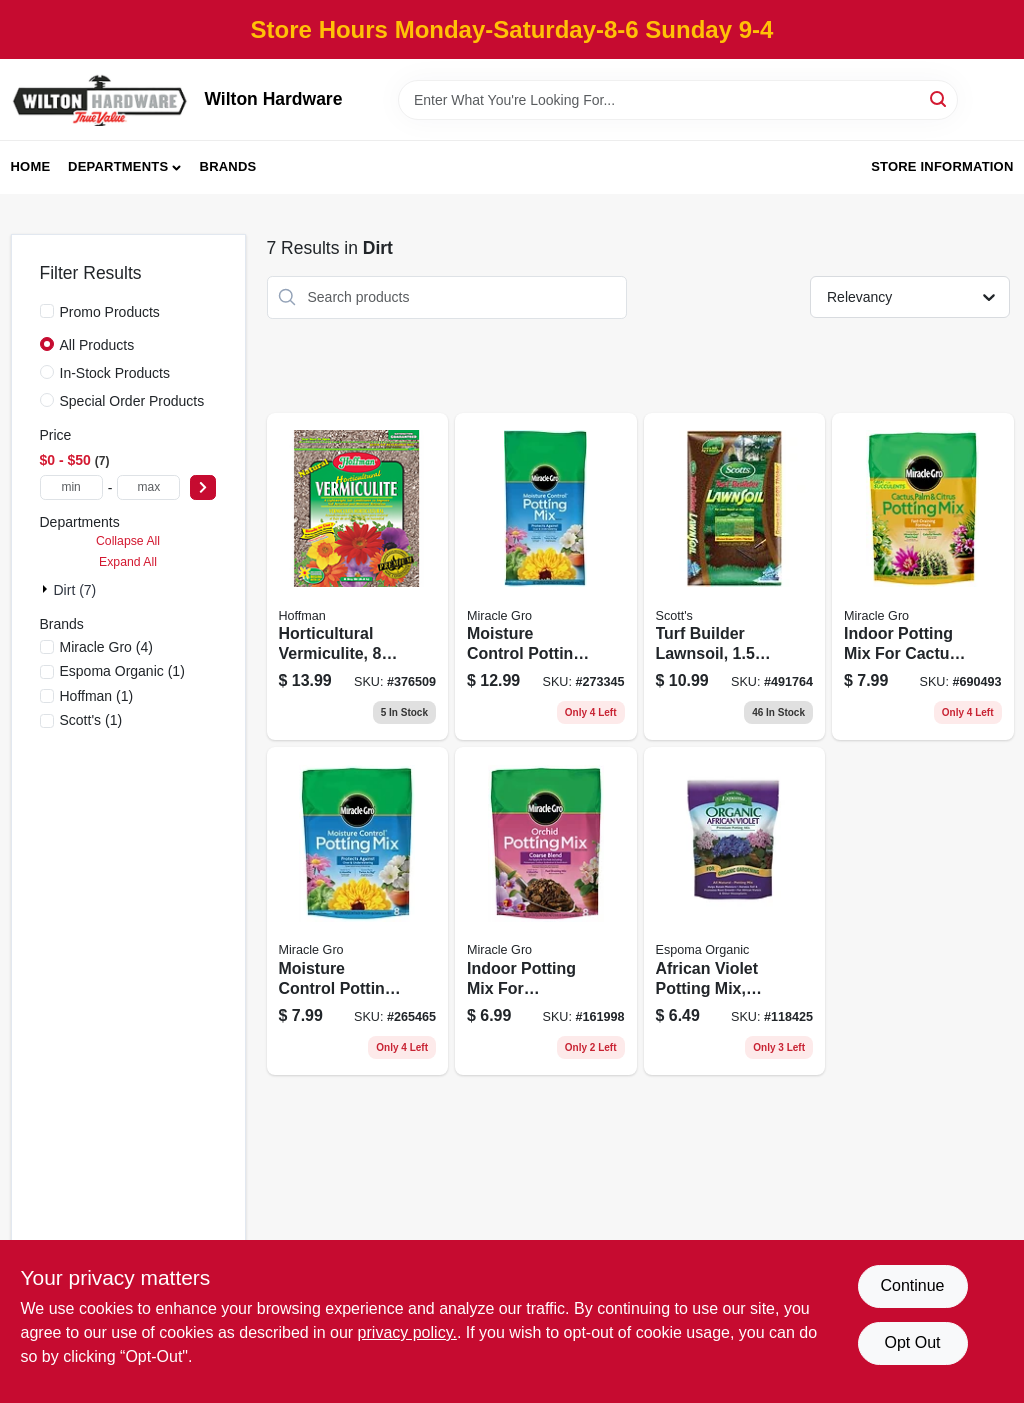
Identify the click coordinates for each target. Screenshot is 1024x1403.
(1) (122, 671)
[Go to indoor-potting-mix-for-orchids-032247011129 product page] (546, 911)
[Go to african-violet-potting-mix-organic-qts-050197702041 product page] (735, 911)
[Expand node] (47, 589)
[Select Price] (203, 487)
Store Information (942, 166)
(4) (106, 647)
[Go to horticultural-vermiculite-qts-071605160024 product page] (358, 577)
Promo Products (110, 312)
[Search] (939, 98)
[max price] (148, 487)
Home (31, 166)
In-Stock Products (115, 373)
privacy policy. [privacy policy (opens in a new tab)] (407, 1332)
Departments (118, 166)
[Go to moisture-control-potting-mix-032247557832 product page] (358, 911)
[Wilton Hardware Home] (101, 99)
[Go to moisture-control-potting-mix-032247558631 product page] (546, 577)
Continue (912, 1285)
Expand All (128, 562)
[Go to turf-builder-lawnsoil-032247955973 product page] (735, 577)
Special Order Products (132, 401)
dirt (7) (75, 590)
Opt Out (912, 1342)
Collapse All (128, 541)
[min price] (71, 487)
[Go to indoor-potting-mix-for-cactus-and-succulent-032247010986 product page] (923, 577)
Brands (228, 166)
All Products (97, 345)
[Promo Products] (47, 311)
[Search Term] (678, 100)
